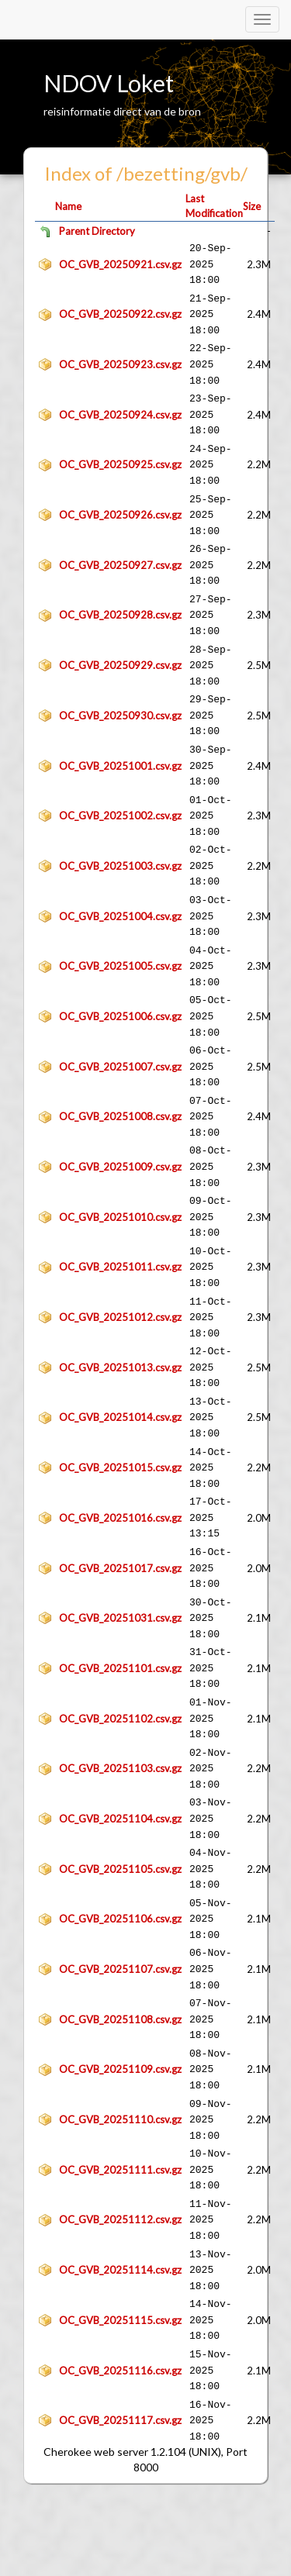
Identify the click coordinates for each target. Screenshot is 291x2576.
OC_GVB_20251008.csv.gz (120, 1116)
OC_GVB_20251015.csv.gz (120, 1467)
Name (68, 206)
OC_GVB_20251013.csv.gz (120, 1367)
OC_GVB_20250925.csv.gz (120, 464)
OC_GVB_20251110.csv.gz (120, 2119)
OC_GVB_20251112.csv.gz (120, 2219)
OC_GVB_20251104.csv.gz (120, 1818)
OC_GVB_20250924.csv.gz (120, 415)
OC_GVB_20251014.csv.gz (120, 1417)
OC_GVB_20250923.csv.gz (120, 364)
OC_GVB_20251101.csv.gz (120, 1668)
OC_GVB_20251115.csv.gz (120, 2320)
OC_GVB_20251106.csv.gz (120, 1918)
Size (252, 206)
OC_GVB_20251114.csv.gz (120, 2270)
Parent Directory (97, 231)
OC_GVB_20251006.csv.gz (120, 1016)
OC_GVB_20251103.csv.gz (120, 1768)
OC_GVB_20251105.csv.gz (120, 1869)
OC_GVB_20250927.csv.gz (120, 565)
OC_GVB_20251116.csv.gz (120, 2370)
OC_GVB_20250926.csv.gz (120, 515)
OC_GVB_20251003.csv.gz (120, 866)
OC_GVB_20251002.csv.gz (120, 815)
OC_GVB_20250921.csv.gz (120, 264)
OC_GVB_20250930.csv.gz (120, 715)
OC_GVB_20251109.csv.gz (120, 2069)
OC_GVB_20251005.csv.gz (120, 966)
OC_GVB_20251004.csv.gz (120, 916)
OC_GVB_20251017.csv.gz (120, 1568)
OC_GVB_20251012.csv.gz (120, 1317)
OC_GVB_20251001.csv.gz (120, 766)
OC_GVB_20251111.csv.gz (120, 2170)
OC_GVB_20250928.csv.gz (120, 615)
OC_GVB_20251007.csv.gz (120, 1066)
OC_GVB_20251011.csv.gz (120, 1266)
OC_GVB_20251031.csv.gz (120, 1618)
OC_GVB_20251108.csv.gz (120, 2019)
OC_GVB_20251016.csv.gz (120, 1518)
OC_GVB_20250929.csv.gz (120, 665)
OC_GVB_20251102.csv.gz (120, 1718)
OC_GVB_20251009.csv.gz (120, 1166)
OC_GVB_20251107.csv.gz (120, 1969)
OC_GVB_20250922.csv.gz (120, 314)
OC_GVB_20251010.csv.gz (120, 1217)
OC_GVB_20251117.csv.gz (120, 2420)
